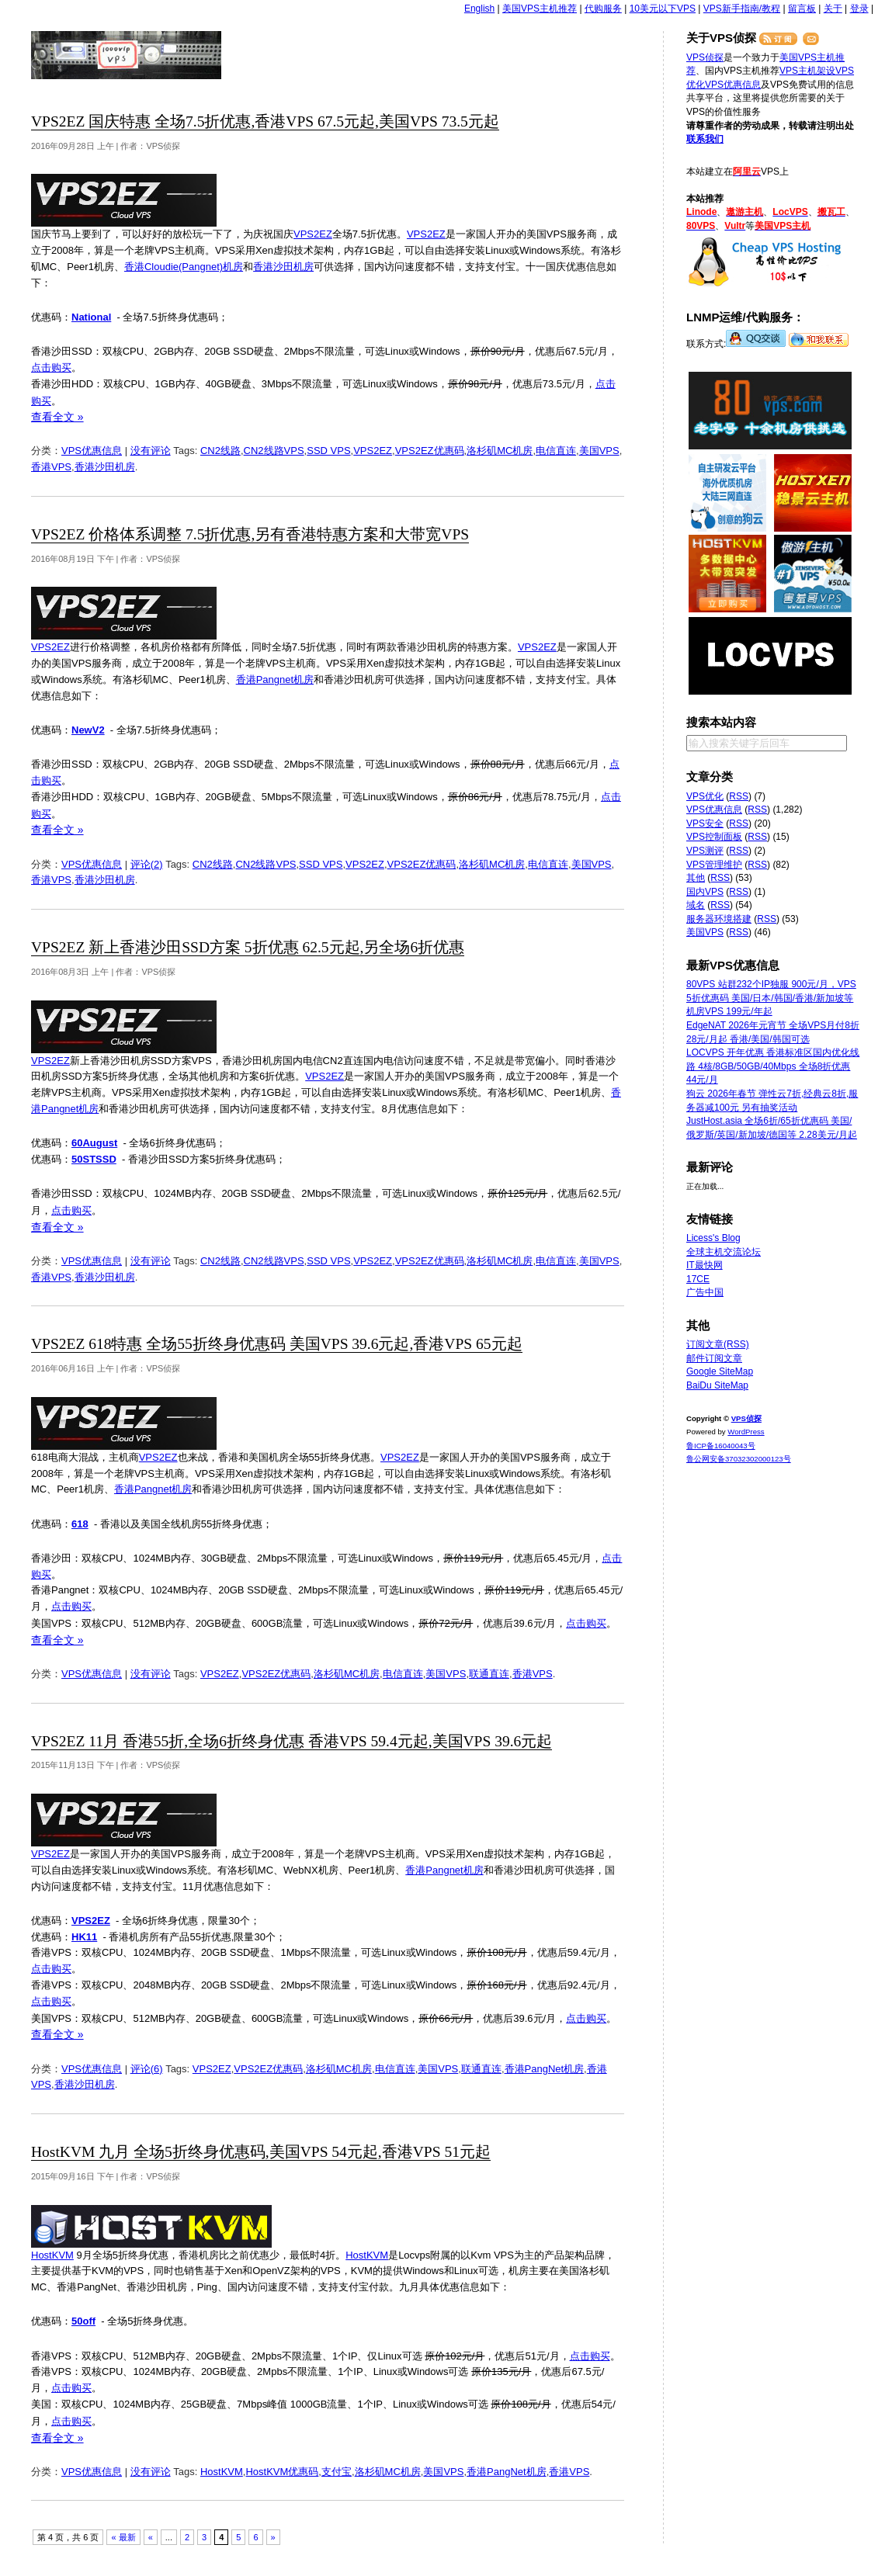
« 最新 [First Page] (123, 2537)
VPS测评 (705, 850)
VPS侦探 (127, 55)
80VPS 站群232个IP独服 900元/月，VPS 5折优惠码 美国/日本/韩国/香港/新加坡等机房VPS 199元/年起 (771, 998)
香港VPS (51, 467)
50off (83, 2321)
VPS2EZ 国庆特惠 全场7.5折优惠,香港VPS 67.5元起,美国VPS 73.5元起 (265, 121)
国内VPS (705, 891)
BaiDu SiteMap (717, 1385)
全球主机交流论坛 (723, 1251)
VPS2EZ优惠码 (429, 450)
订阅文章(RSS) (717, 1344)
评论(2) (146, 864)
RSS (738, 796)
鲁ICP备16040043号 (720, 1445)
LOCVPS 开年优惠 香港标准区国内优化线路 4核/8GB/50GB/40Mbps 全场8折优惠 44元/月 (772, 1066)
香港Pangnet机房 (275, 679)
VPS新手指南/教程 (741, 8)
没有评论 (150, 450)
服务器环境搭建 (718, 919)
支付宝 (336, 2471)
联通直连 (489, 1674)
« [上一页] (150, 2537)
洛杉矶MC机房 (500, 450)
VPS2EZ (312, 234)
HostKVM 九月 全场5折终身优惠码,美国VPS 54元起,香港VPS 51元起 (261, 2152)
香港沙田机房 (283, 266)
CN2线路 (220, 450)
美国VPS (599, 450)
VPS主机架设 (807, 70)
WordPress (745, 1431)
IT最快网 (704, 1265)
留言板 (802, 8)
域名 (695, 905)
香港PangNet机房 (545, 2069)
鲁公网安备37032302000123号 (738, 1458)
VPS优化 (705, 796)
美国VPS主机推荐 (539, 8)
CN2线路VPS (274, 450)
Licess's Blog (713, 1238)
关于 (833, 8)
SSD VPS (328, 450)
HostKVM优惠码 (281, 2471)
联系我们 (705, 138)
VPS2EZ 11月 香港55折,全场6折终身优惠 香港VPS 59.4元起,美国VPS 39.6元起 (291, 1741)
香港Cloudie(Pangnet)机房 (183, 266)
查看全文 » (57, 417)
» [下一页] (273, 2537)
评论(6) (146, 2069)
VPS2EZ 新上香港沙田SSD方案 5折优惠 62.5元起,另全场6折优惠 (247, 947)
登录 (859, 8)
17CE (698, 1279)
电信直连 (556, 450)
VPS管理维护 (714, 864)
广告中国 (705, 1292)
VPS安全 (705, 823)
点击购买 (51, 367)
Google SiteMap (719, 1371)
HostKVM (52, 2255)
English (479, 8)
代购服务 (603, 8)
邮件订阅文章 (714, 1358)
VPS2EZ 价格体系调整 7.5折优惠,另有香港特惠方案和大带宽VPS (250, 534)
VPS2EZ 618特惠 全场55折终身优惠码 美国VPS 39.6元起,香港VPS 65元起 (276, 1344)
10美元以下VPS (663, 8)
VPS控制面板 (714, 836)
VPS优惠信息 (91, 450)
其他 (695, 877)
